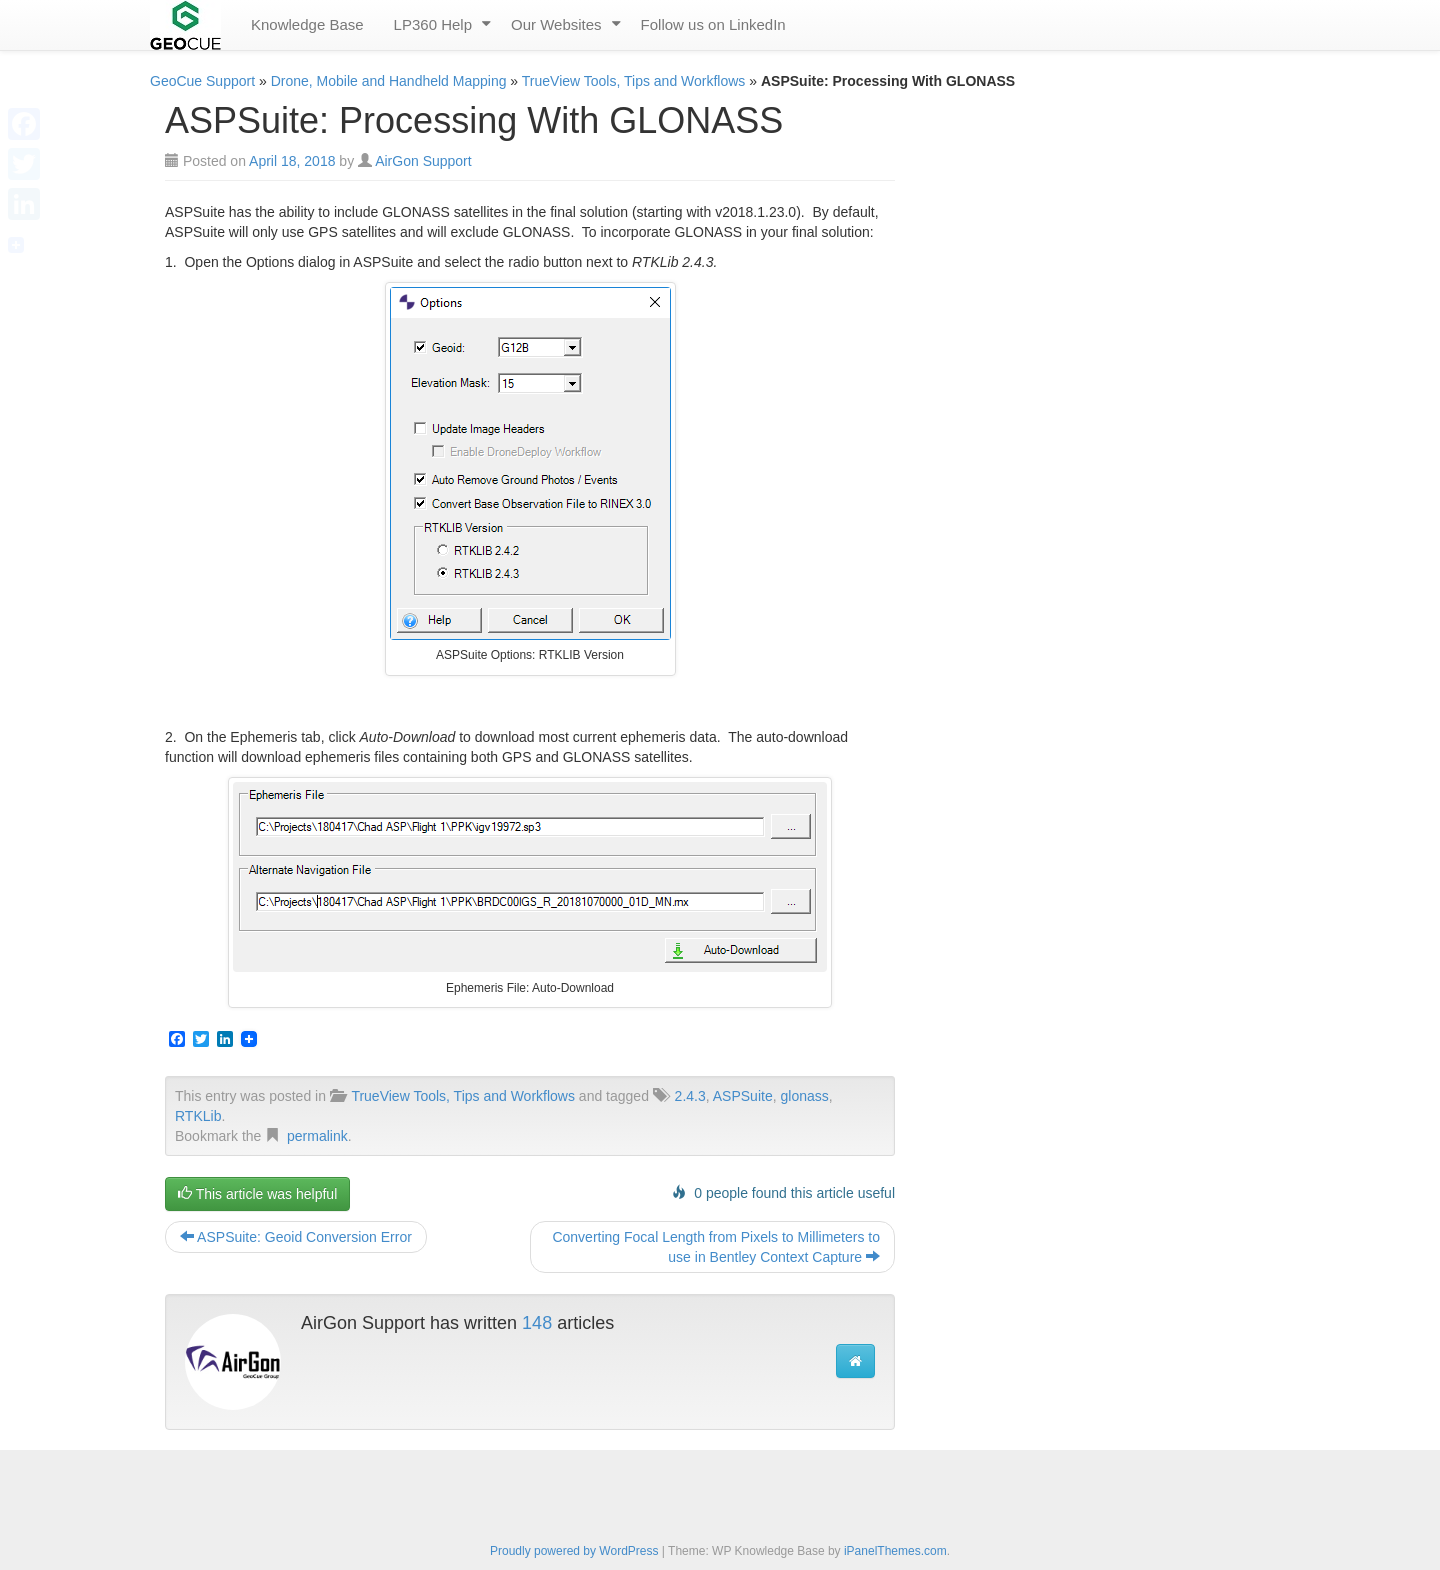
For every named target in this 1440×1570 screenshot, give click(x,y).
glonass (804, 1096)
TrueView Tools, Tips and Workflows (634, 81)
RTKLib (198, 1116)
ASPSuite (743, 1096)
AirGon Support (423, 161)
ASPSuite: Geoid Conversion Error (296, 1237)
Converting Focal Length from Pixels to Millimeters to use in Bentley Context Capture (716, 1247)
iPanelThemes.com (895, 1551)
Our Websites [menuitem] (556, 24)
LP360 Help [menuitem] (433, 24)
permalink (317, 1136)
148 (537, 1323)
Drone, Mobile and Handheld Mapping (389, 81)
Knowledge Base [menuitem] (307, 24)
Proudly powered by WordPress (574, 1551)
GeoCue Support (202, 81)
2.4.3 (690, 1096)
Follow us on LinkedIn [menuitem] (713, 24)
